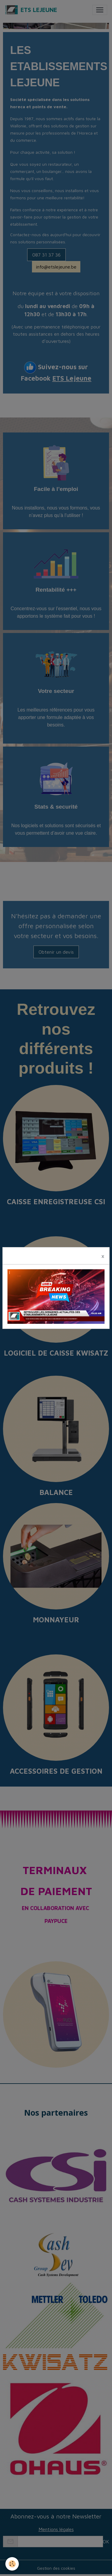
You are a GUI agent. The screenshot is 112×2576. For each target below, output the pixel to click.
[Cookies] (12, 2564)
